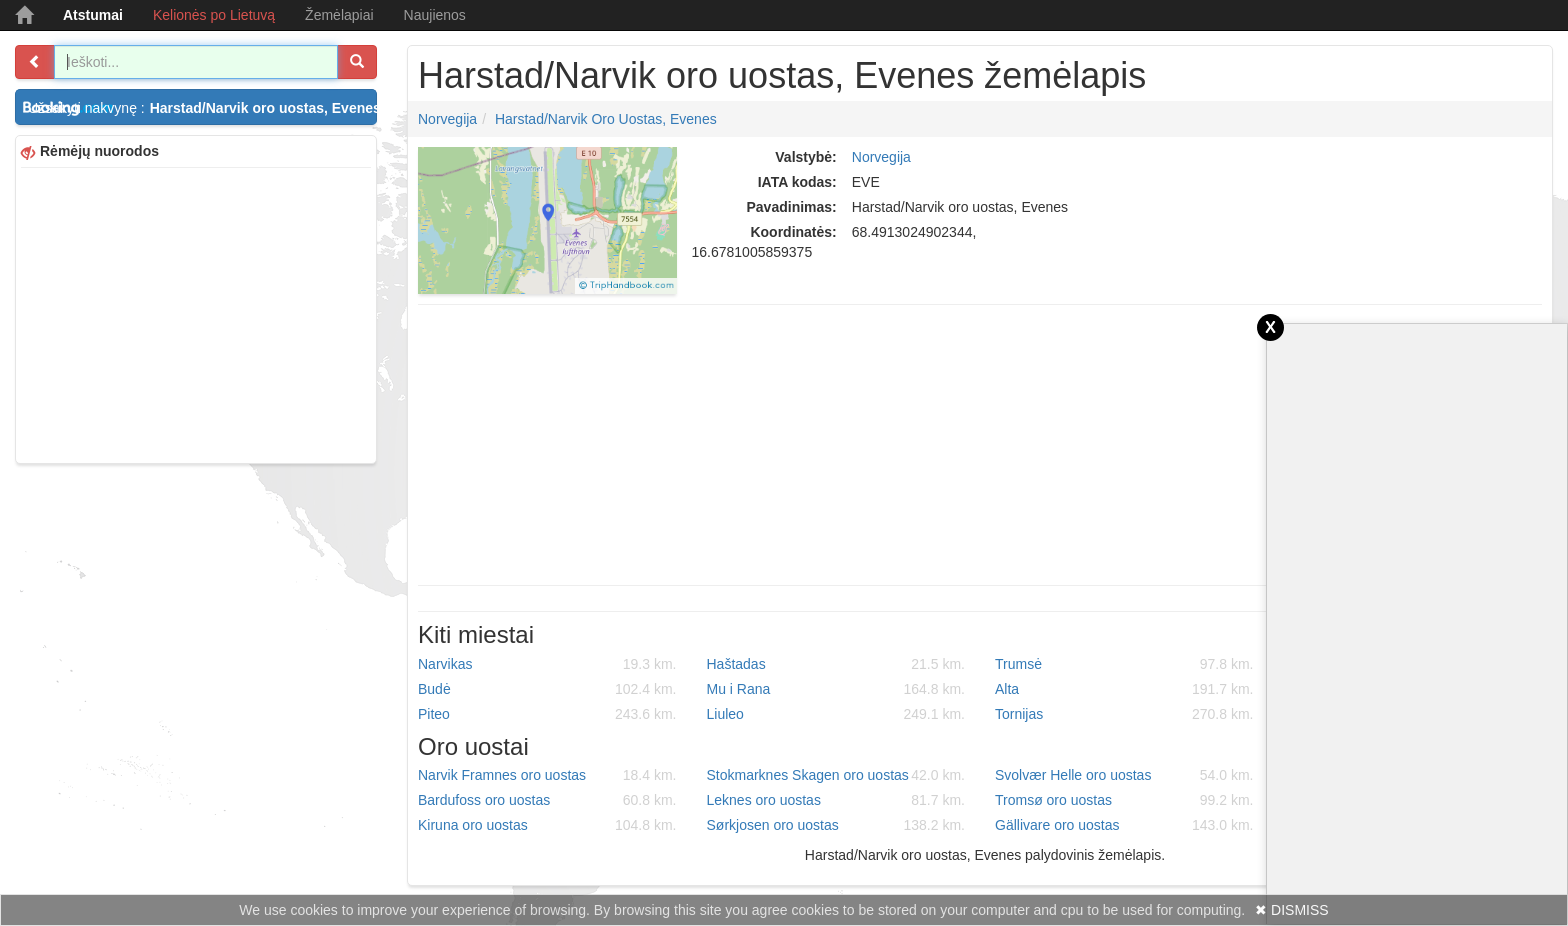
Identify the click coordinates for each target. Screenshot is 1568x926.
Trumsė (1124, 664)
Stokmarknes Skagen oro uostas (836, 775)
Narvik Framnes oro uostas (547, 775)
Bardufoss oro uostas (547, 800)
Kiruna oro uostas (547, 825)
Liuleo (836, 714)
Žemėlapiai (339, 15)
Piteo (547, 714)
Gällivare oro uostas (1124, 825)
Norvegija (447, 119)
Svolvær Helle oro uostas (1124, 775)
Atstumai (93, 15)
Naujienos (435, 15)
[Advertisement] (196, 313)
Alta (1124, 689)
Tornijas (1124, 714)
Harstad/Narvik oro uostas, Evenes (606, 119)
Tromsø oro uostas (1124, 800)
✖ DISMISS (1291, 910)
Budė (547, 689)
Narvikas (547, 664)
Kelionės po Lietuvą (214, 15)
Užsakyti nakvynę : (202, 108)
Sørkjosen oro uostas (836, 825)
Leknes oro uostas (836, 800)
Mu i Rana (836, 689)
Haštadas (836, 664)
